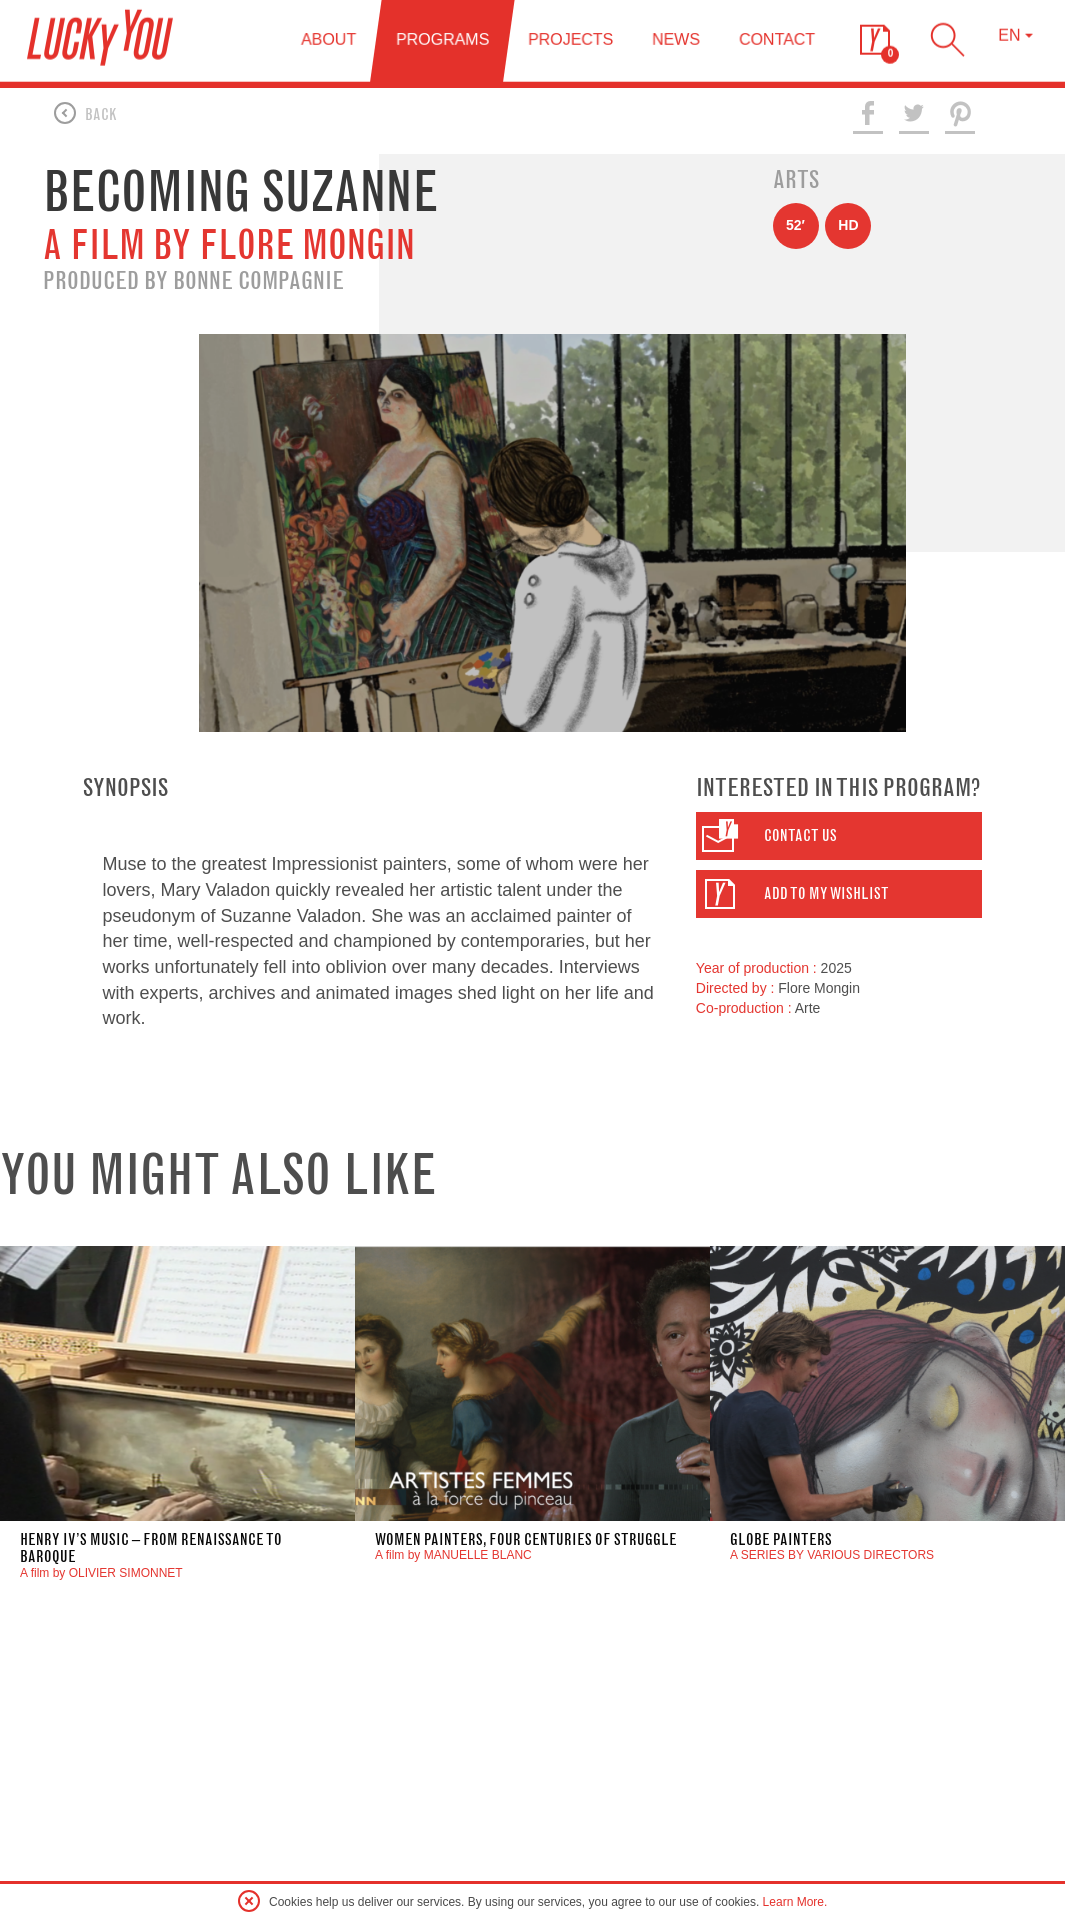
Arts (796, 185)
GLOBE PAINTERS (781, 1544)
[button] (839, 842)
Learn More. (795, 1902)
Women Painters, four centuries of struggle (526, 1544)
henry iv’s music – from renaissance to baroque (151, 1553)
